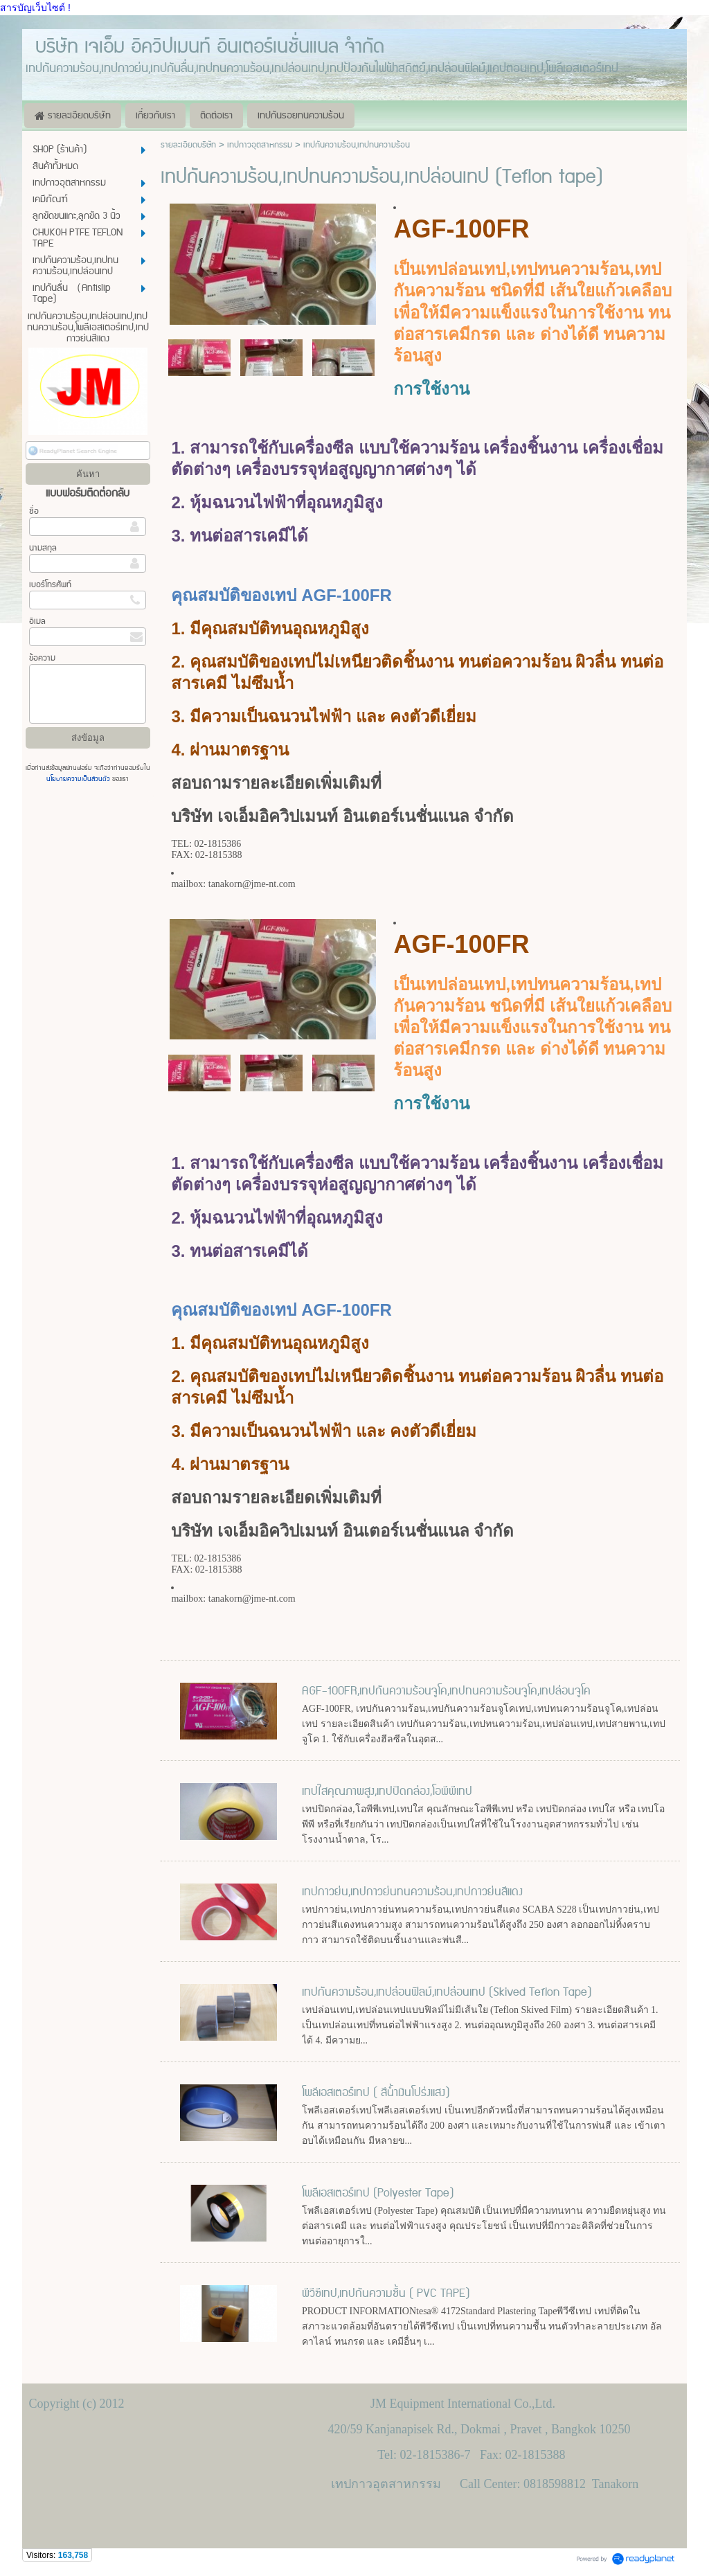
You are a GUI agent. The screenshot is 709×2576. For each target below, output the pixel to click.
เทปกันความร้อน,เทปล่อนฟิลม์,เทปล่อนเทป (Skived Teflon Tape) (447, 1992)
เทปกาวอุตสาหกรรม (259, 145)
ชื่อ (34, 511)
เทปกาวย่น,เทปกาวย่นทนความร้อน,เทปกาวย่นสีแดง (412, 1892)
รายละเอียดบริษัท (188, 145)
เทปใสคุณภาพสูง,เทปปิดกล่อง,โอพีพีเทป (387, 1791)
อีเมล (37, 621)
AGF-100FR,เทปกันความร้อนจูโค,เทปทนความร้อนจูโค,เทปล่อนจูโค (446, 1691)
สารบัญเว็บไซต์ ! (35, 7)
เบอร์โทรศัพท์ (50, 585)
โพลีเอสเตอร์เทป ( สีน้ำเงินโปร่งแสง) (376, 2092)
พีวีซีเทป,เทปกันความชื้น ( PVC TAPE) (386, 2293)
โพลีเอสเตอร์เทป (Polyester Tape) (378, 2193)
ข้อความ (42, 658)
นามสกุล (43, 548)
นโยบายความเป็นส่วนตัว (79, 779)
